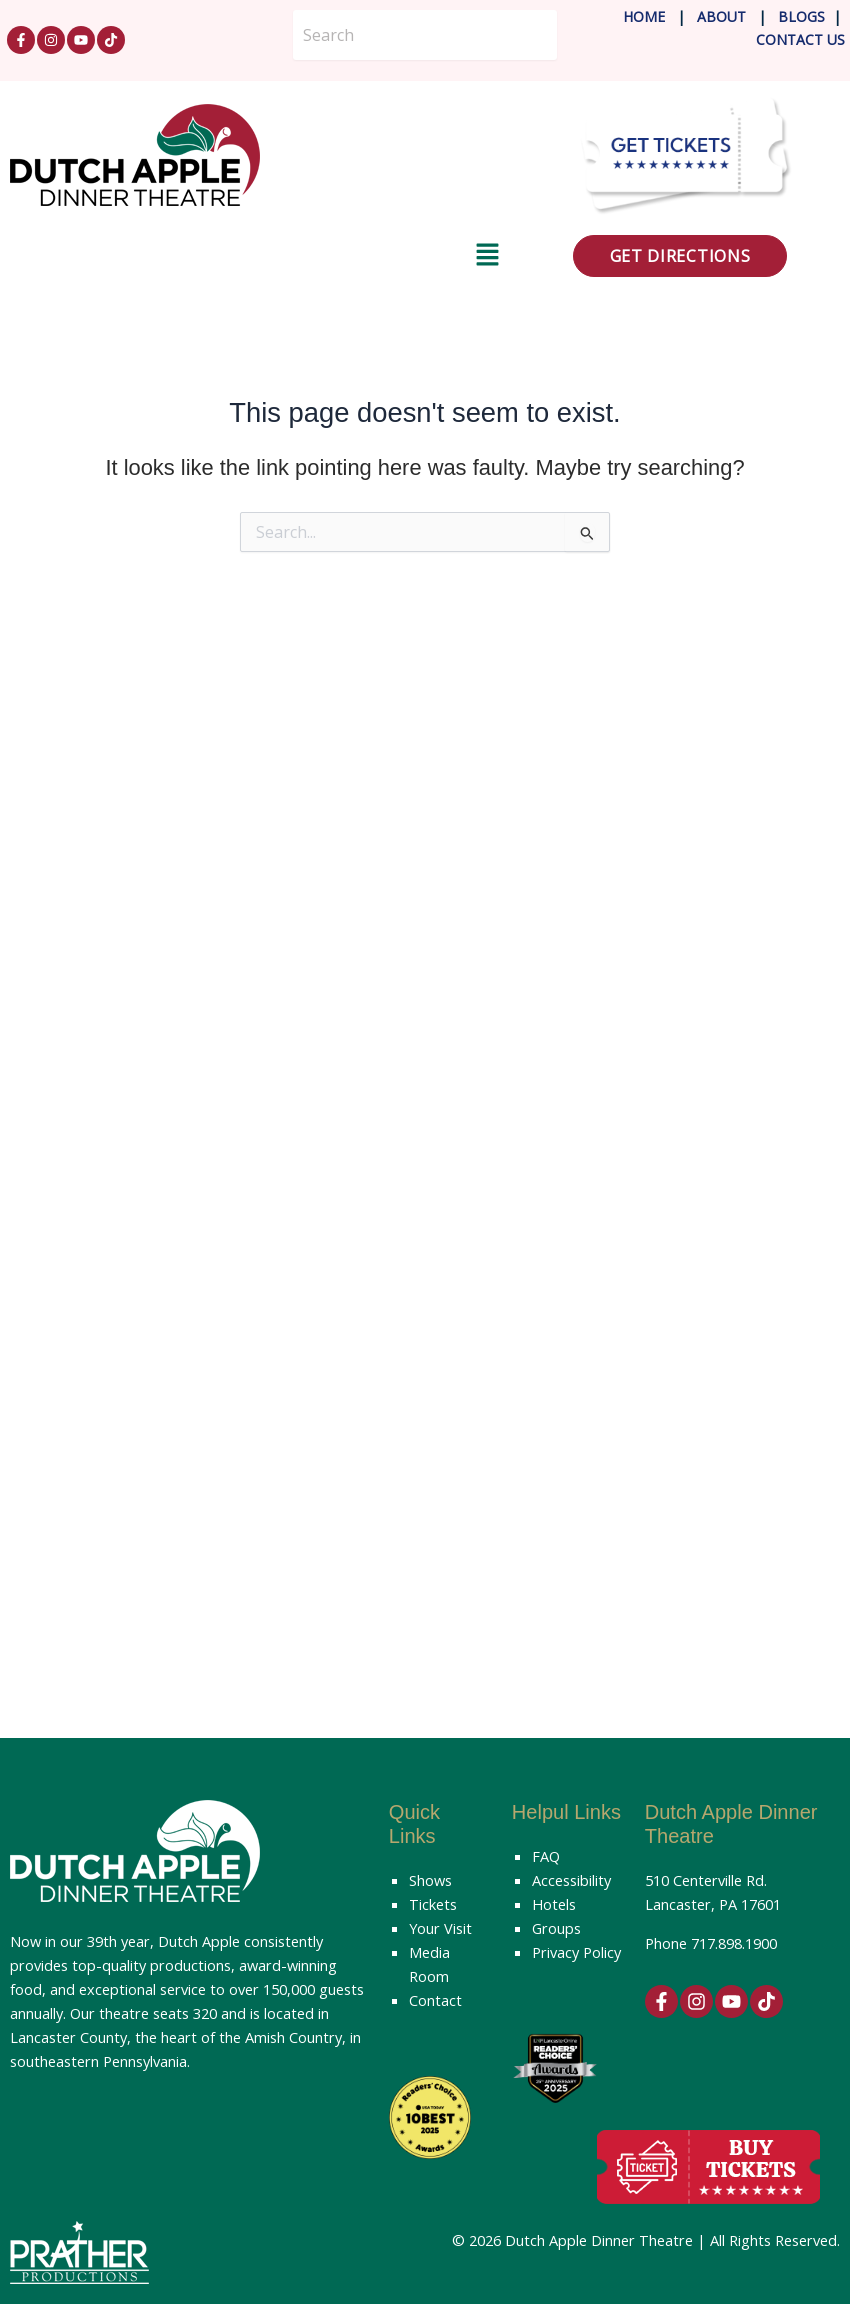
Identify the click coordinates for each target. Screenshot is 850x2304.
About (723, 16)
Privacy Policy (576, 1952)
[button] (255, 258)
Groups (556, 1928)
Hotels (554, 1904)
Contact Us (800, 39)
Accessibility (571, 1880)
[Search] (424, 35)
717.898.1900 (734, 1943)
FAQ (546, 1856)
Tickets (433, 1904)
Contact (435, 2000)
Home (644, 16)
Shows (430, 1880)
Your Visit (440, 1928)
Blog (795, 16)
